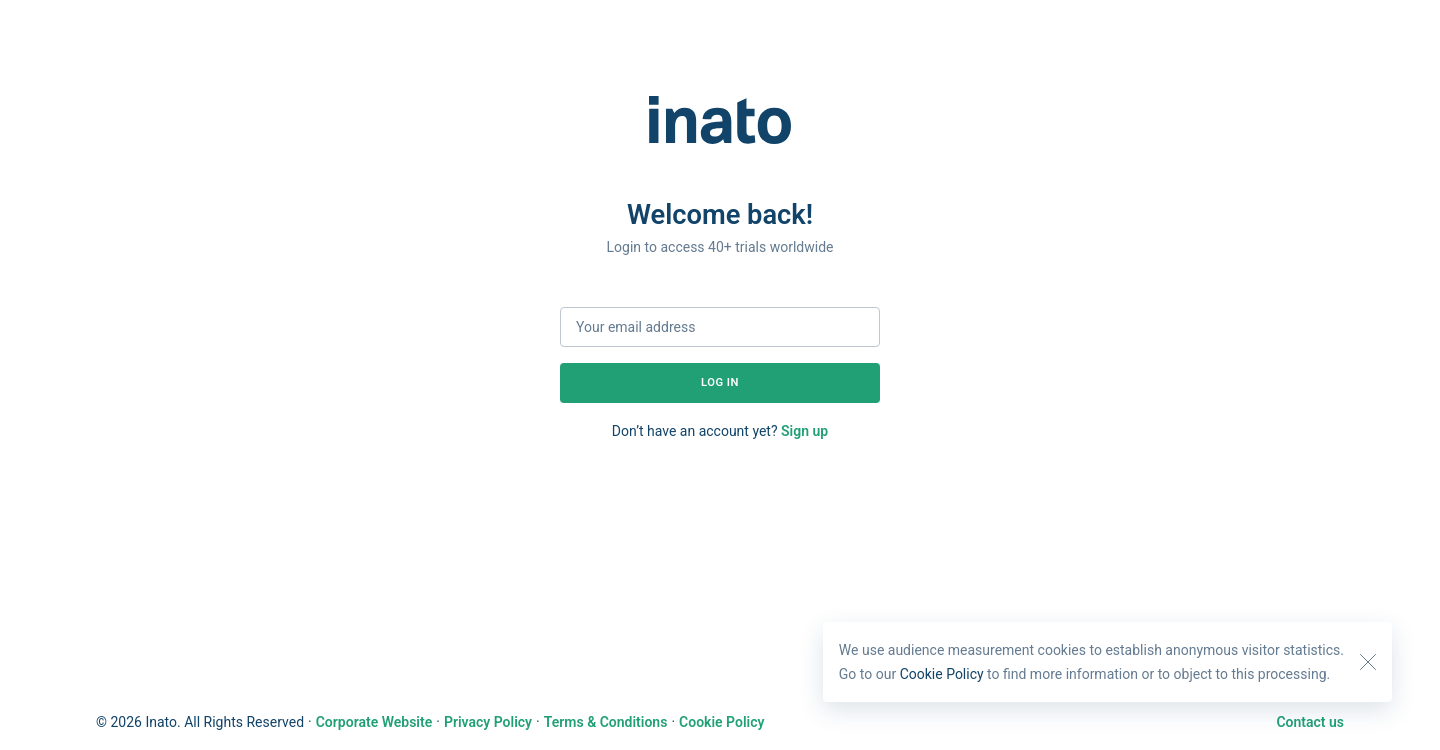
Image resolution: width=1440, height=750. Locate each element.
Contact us (1310, 722)
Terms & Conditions (606, 722)
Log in (720, 382)
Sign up (804, 431)
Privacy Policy (488, 722)
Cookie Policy (942, 674)
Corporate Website (374, 722)
